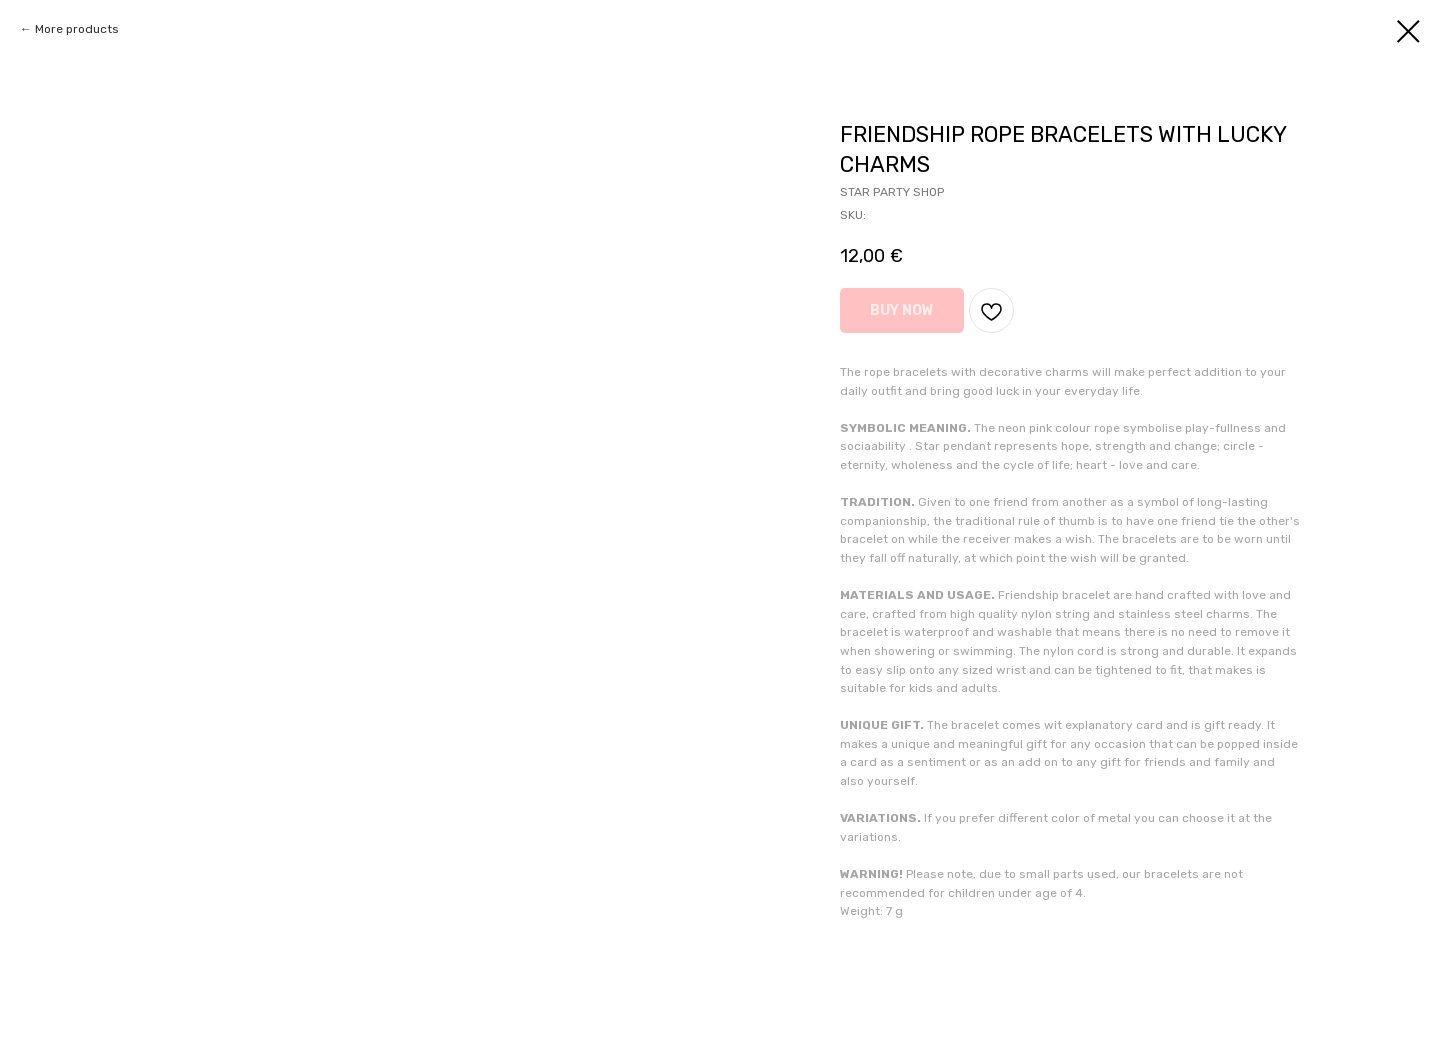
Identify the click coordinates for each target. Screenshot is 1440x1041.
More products (77, 29)
